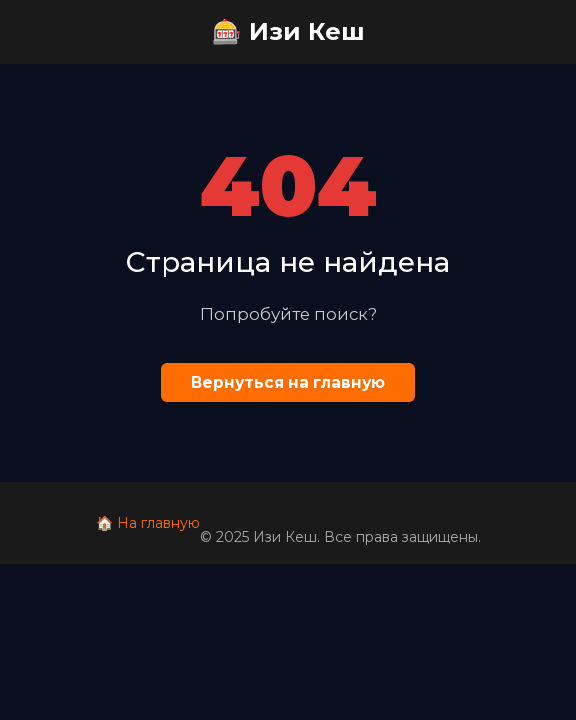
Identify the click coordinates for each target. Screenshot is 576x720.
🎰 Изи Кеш (288, 31)
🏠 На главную (148, 523)
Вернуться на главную (288, 382)
